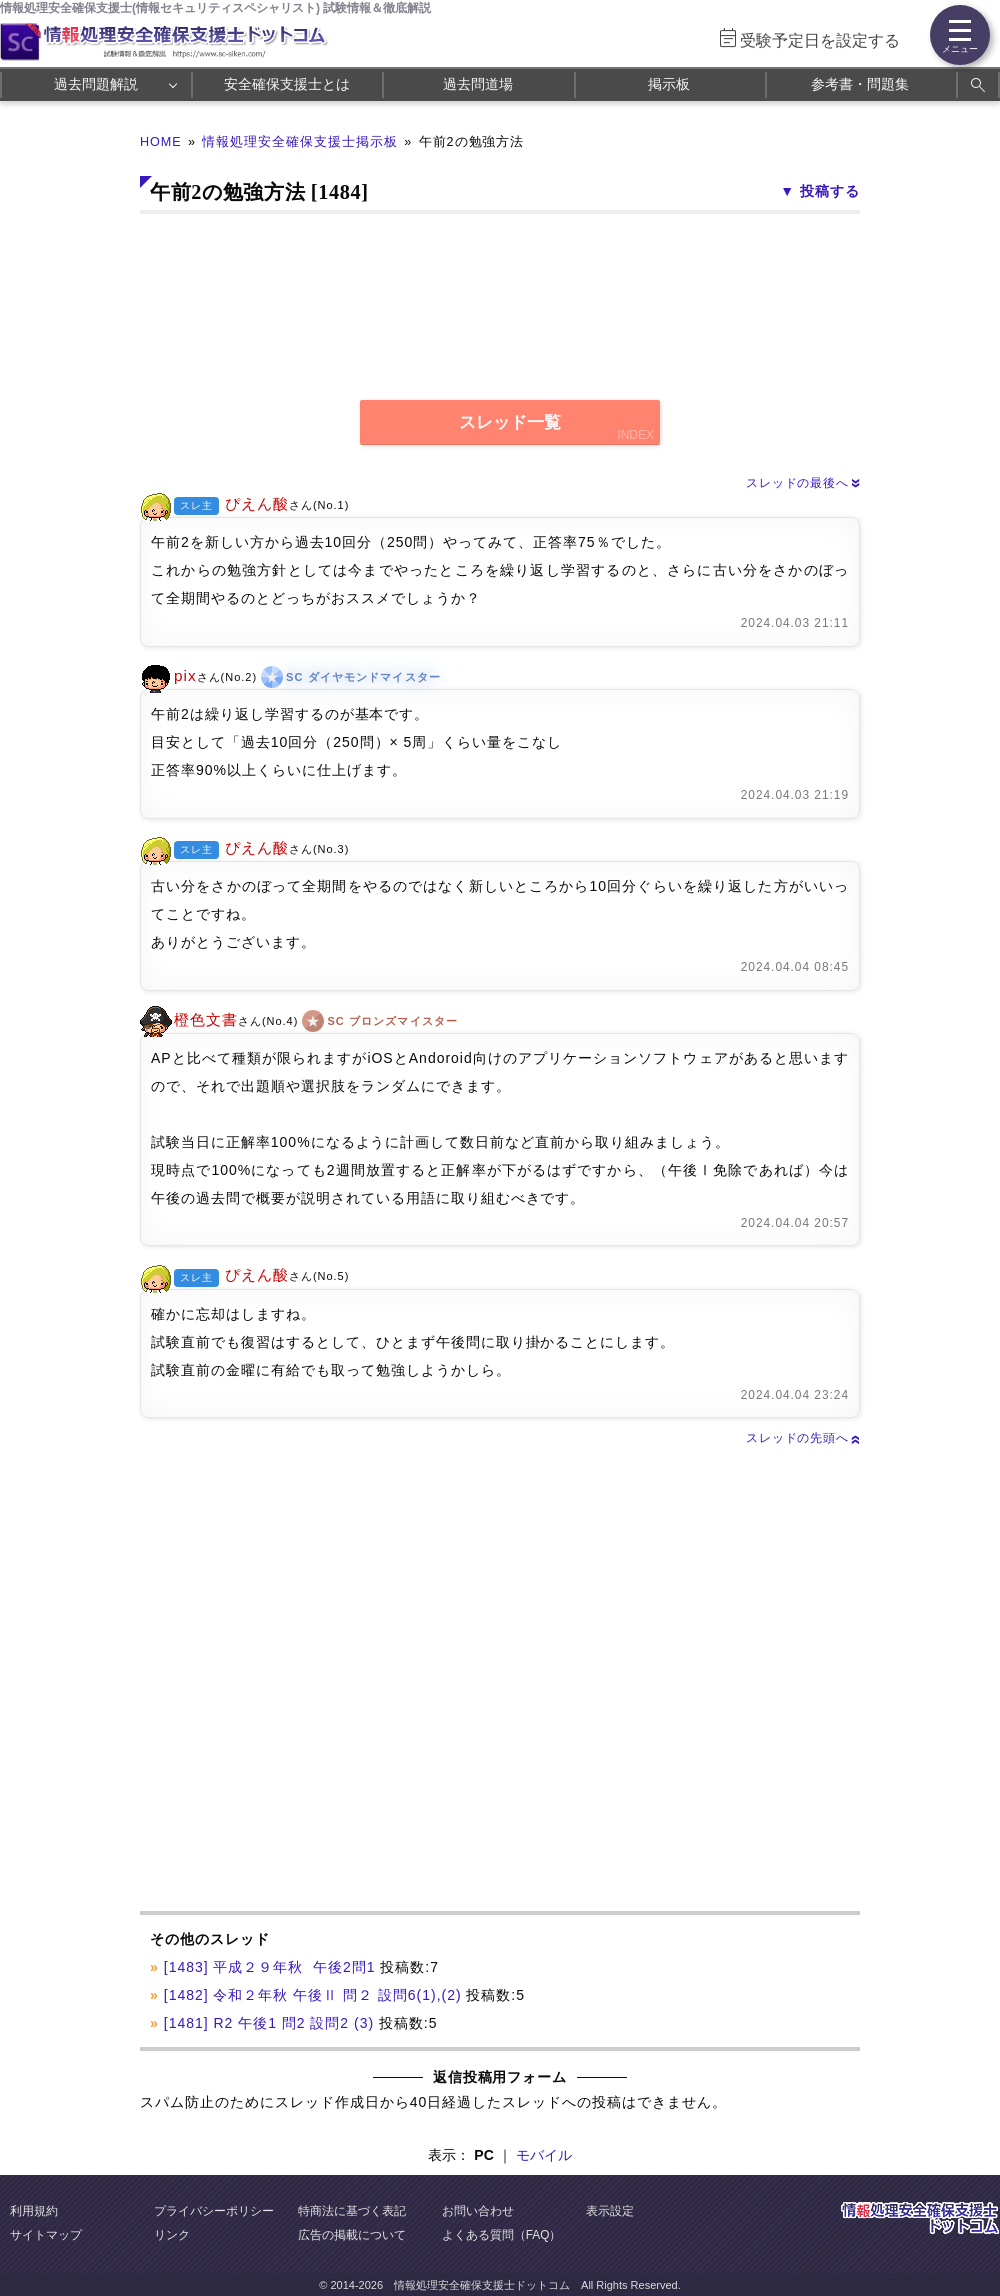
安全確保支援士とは (287, 84)
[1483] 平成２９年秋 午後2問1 (270, 1967)
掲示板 (669, 84)
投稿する (830, 191)
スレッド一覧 (510, 422)
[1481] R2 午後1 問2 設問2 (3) (269, 2023)
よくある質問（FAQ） (502, 2235)
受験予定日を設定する (820, 40)
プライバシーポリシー (214, 2211)
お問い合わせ (478, 2211)
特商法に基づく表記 (352, 2211)
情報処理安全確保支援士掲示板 (300, 142)
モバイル (544, 2155)
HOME (161, 142)
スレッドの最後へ (803, 483)
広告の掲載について (352, 2235)
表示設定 (610, 2211)
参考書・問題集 (860, 84)
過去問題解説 (96, 84)
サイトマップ (46, 2235)
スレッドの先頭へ (803, 1438)
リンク (172, 2235)
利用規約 (34, 2211)
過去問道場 (478, 84)
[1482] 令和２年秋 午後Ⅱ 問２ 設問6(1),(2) (313, 1995)
